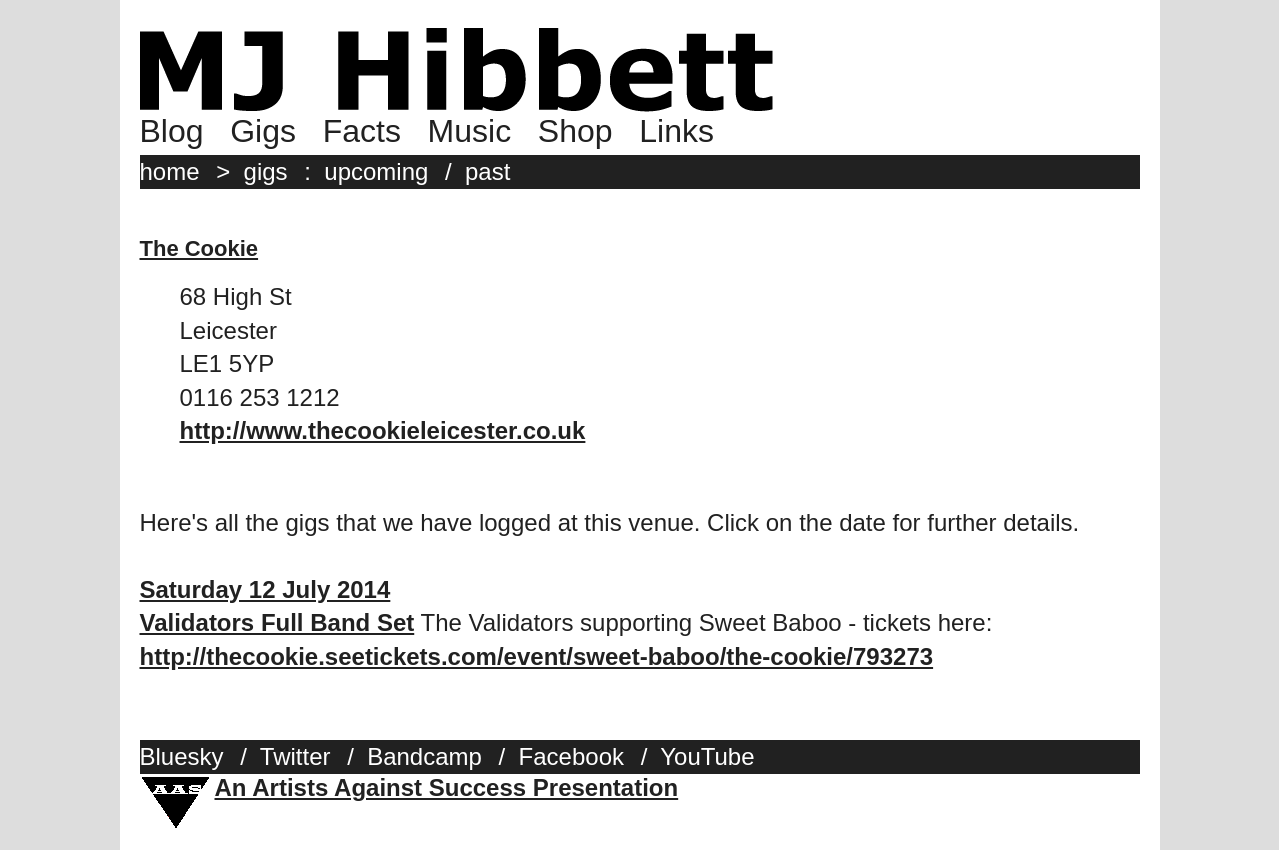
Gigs (263, 131)
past (487, 171)
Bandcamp (424, 756)
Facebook (571, 756)
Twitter (295, 756)
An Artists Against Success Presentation (447, 787)
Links (676, 131)
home (170, 171)
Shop (575, 131)
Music (470, 131)
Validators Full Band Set (277, 622)
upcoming (376, 171)
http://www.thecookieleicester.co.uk (383, 430)
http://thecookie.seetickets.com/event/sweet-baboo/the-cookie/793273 (537, 656)
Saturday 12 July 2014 (265, 589)
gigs (266, 171)
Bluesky (182, 756)
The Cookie (199, 248)
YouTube (707, 756)
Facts (362, 131)
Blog (172, 131)
